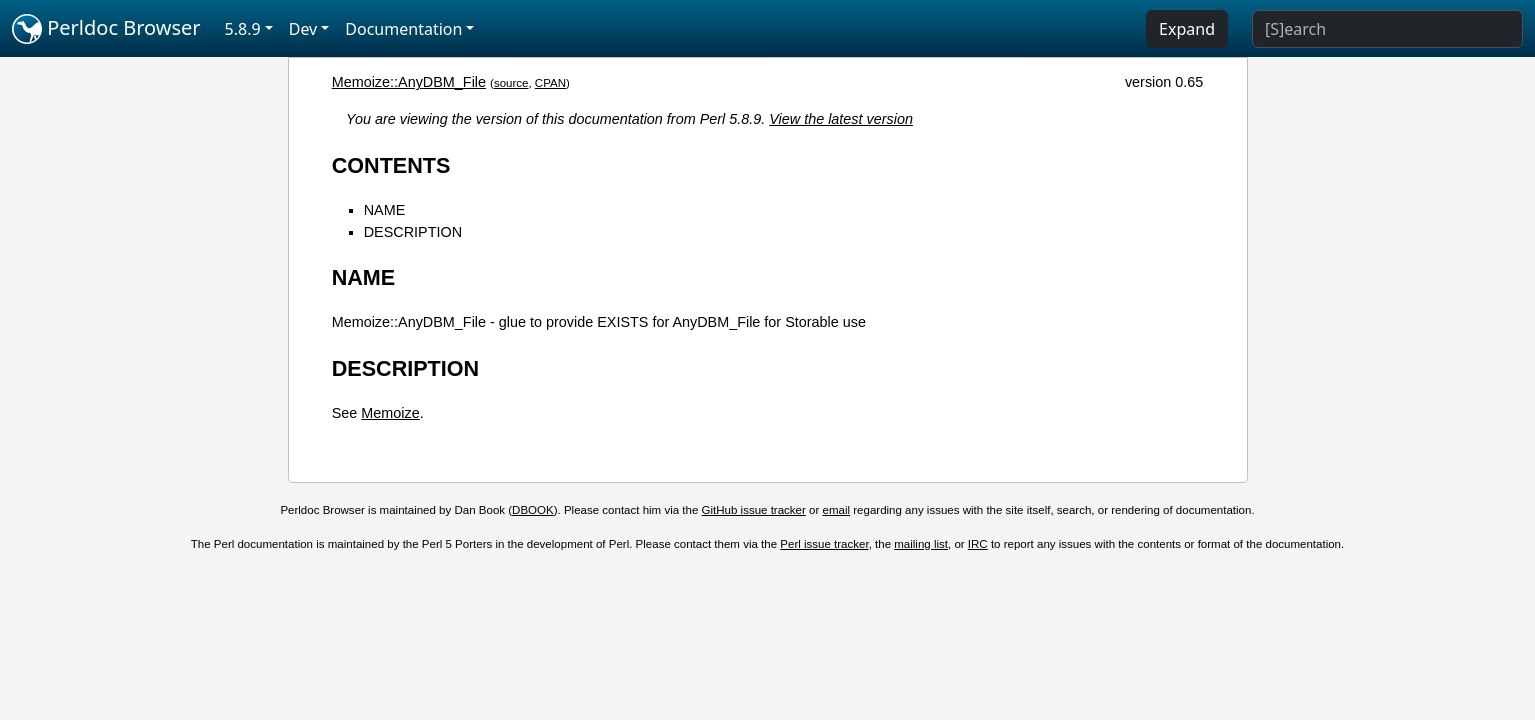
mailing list (921, 544)
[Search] (1387, 29)
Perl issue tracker (824, 544)
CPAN (550, 83)
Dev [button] (303, 29)
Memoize (390, 413)
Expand (1187, 29)
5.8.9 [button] (243, 29)
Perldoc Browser (106, 29)
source (511, 83)
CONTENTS (391, 165)
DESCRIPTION (413, 232)
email (837, 510)
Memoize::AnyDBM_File (409, 82)
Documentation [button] (403, 29)
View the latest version (841, 119)
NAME (385, 210)
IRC (978, 544)
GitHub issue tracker (754, 510)
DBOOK (533, 510)
